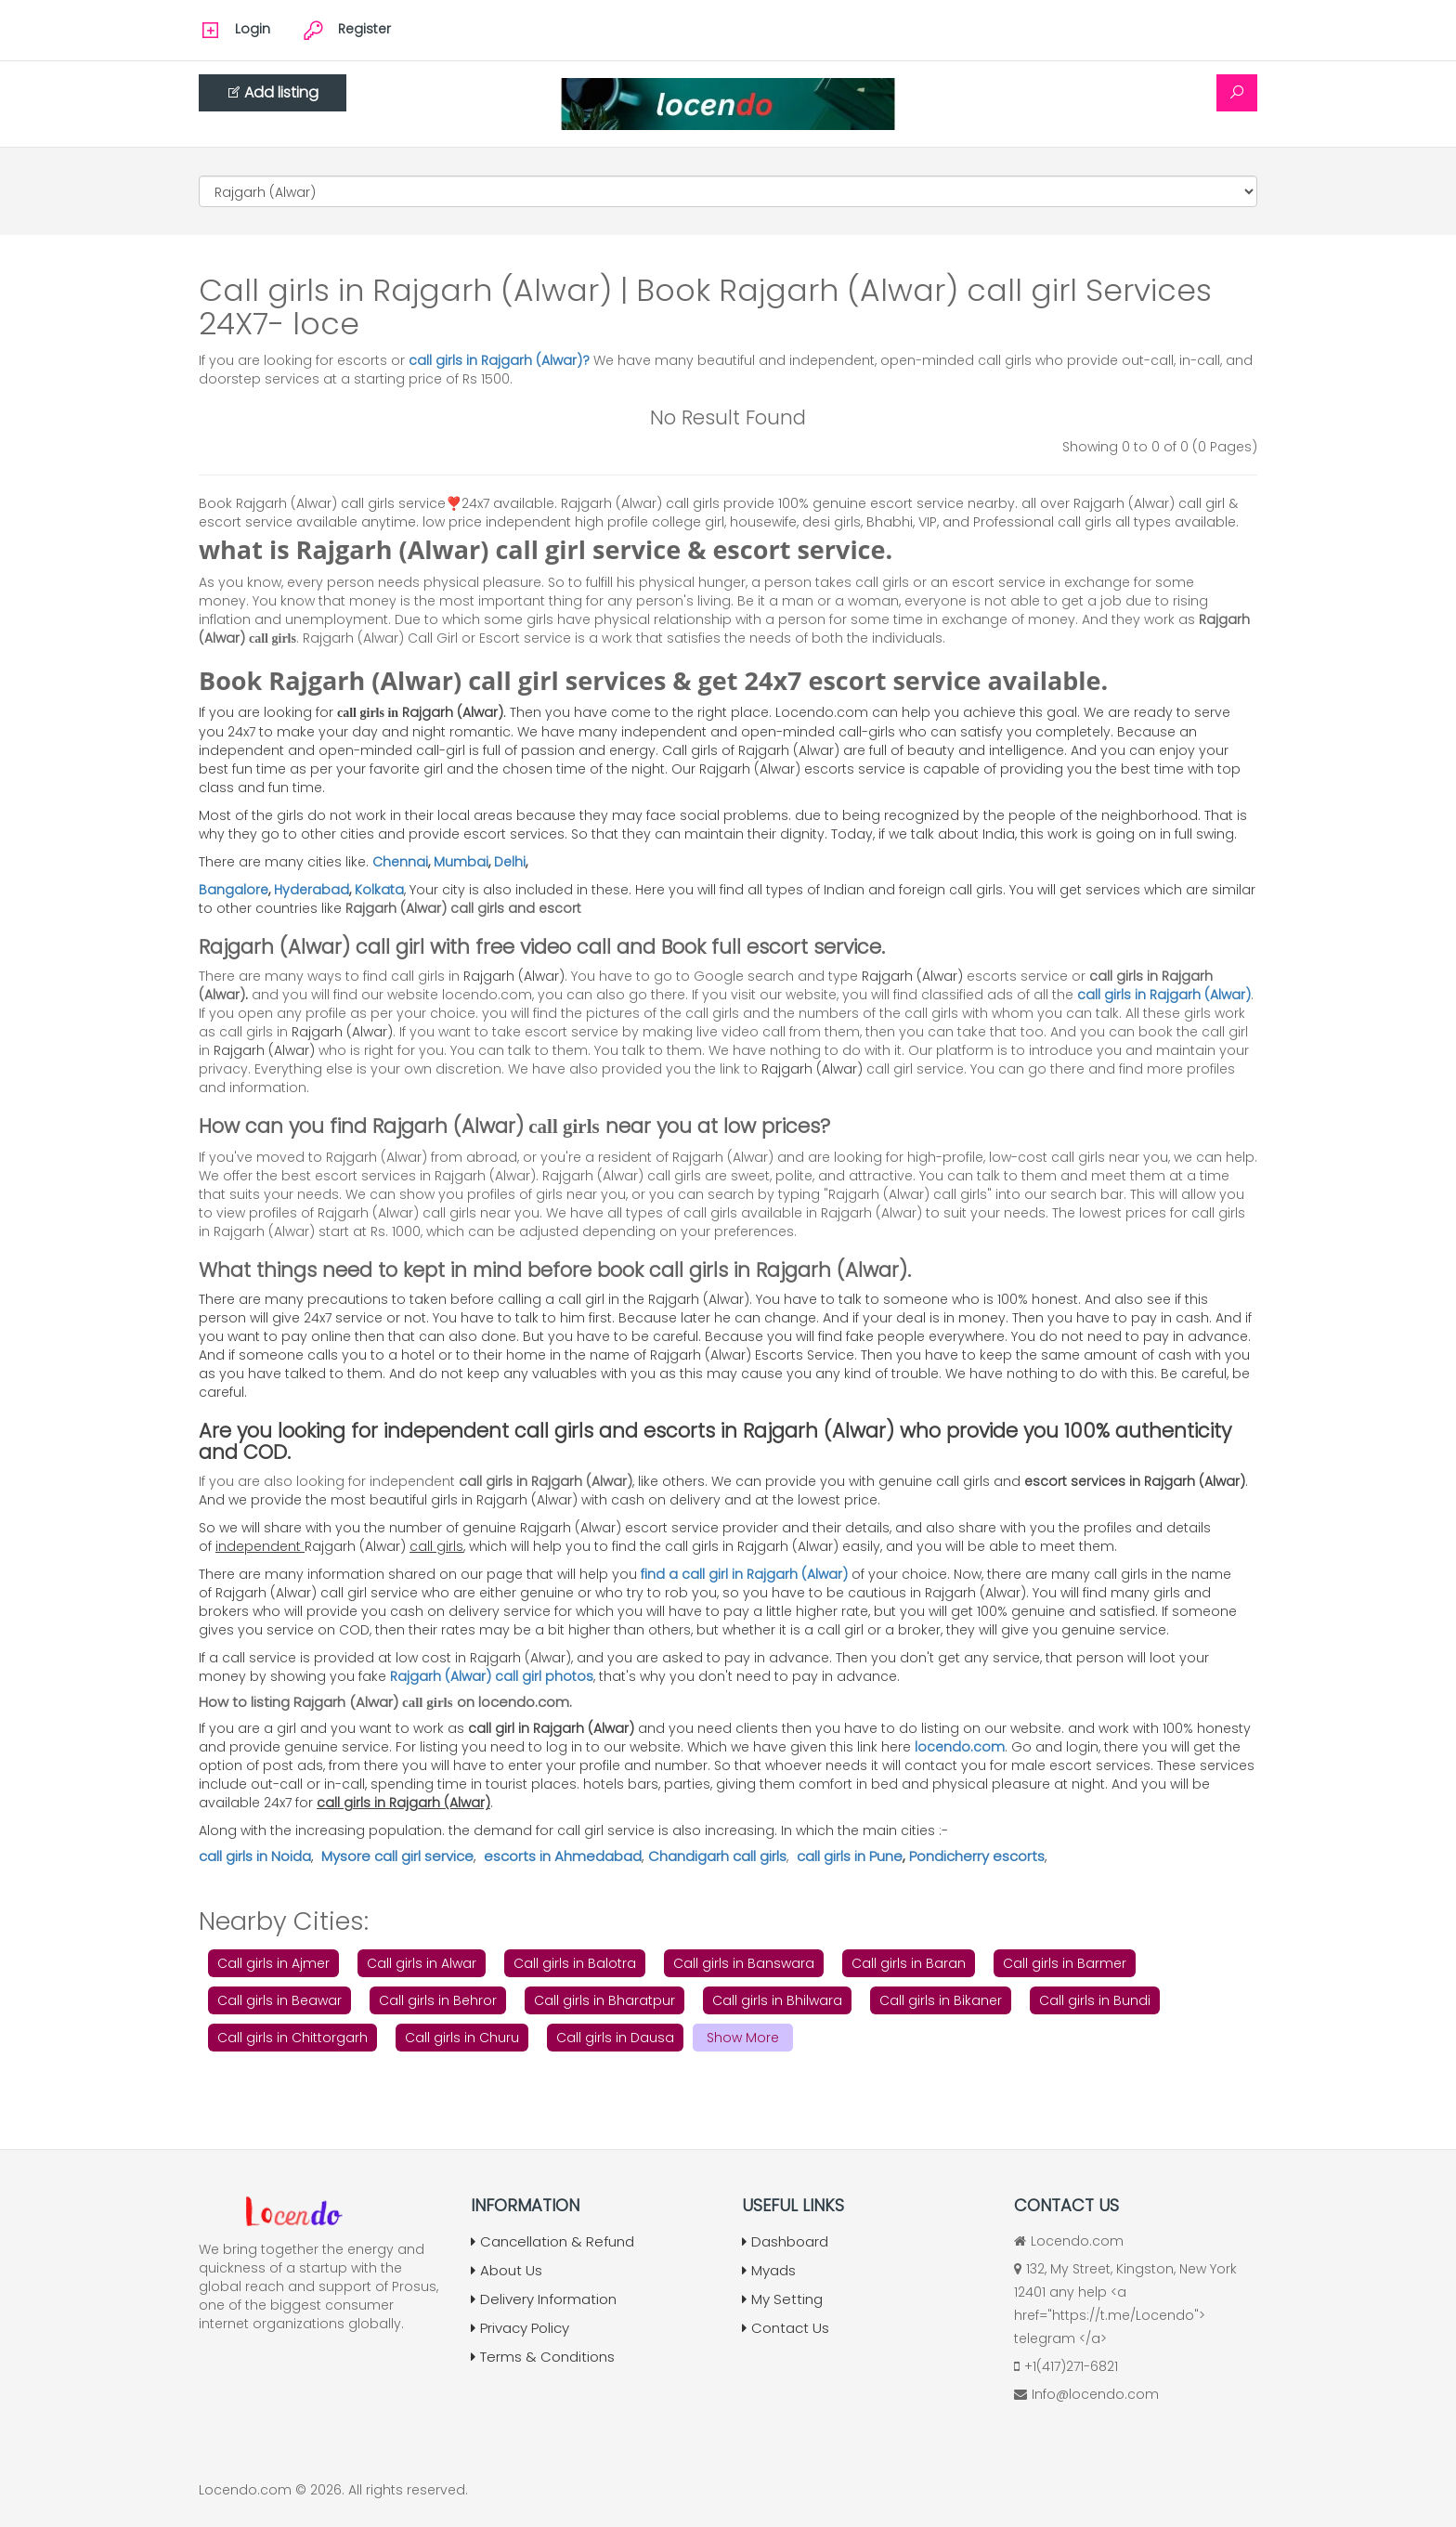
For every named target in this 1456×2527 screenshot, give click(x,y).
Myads (769, 2270)
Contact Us (785, 2328)
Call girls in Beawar (279, 2000)
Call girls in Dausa (615, 2037)
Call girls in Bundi (1094, 2000)
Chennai (400, 862)
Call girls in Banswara (743, 1963)
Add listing (272, 92)
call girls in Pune (850, 1856)
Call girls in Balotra (575, 1963)
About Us (506, 2270)
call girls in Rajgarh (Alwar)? (501, 360)
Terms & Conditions (543, 2356)
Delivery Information (544, 2299)
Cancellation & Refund (552, 2241)
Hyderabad (311, 889)
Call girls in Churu (462, 2037)
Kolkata (379, 889)
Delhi (510, 862)
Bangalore (233, 889)
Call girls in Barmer (1064, 1963)
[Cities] (728, 191)
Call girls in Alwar (421, 1963)
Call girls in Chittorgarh (292, 2037)
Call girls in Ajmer (273, 1963)
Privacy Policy (520, 2328)
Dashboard (785, 2241)
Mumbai (461, 862)
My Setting (782, 2299)
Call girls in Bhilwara (777, 2000)
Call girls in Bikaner (940, 2000)
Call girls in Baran (909, 1963)
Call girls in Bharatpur (604, 2000)
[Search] (1236, 92)
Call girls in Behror (438, 2000)
